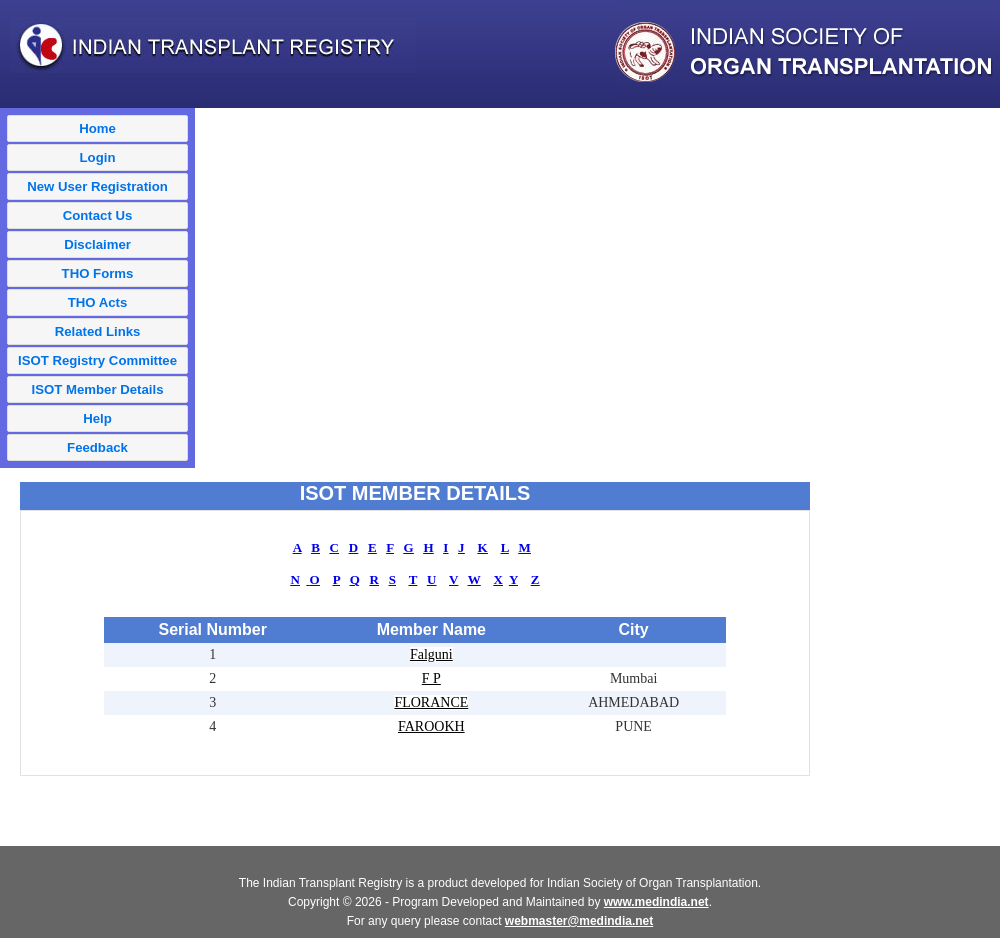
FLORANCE (431, 702)
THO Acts (98, 302)
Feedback (97, 447)
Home (97, 128)
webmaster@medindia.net (579, 921)
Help (97, 418)
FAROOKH (431, 726)
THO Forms (98, 273)
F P (431, 678)
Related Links (98, 331)
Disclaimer (97, 244)
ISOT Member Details (98, 389)
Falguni (431, 654)
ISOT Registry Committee (97, 360)
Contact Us (98, 215)
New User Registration (97, 186)
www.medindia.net (656, 902)
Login (98, 157)
